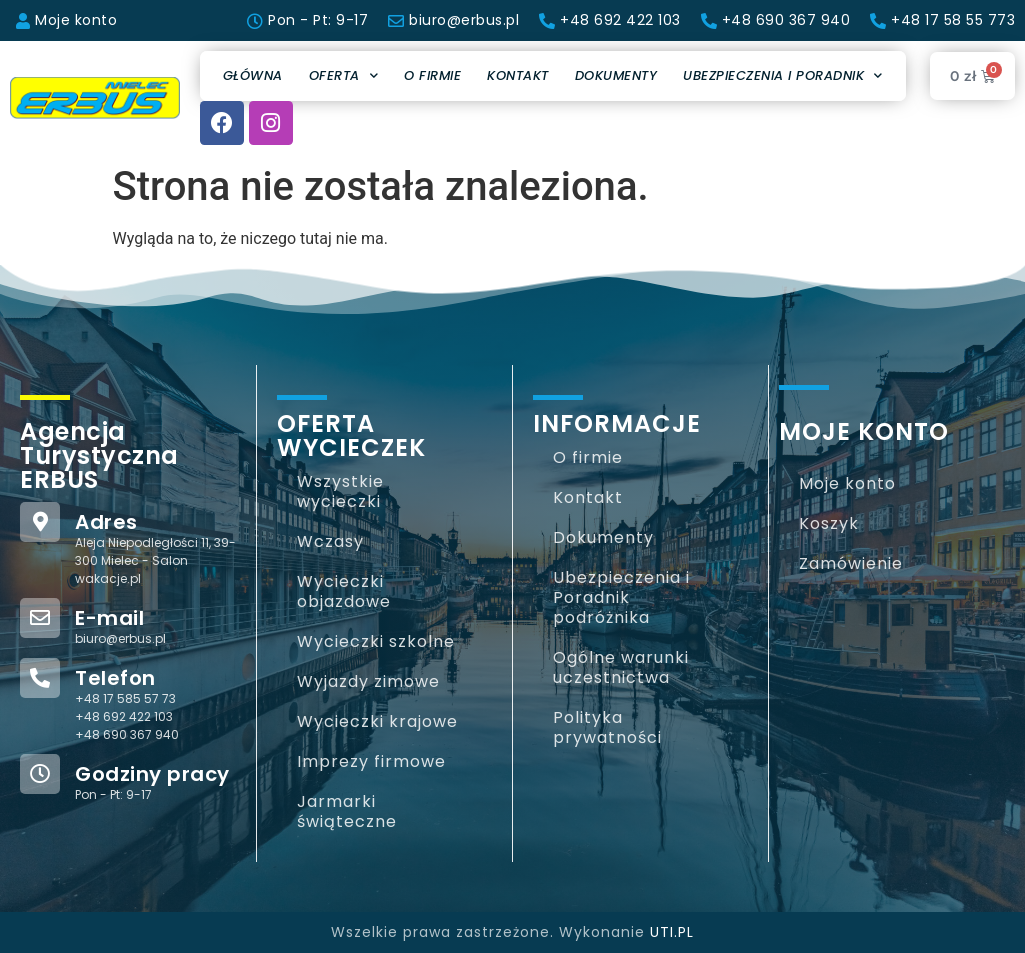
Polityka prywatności (607, 727)
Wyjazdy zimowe (368, 681)
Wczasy (330, 541)
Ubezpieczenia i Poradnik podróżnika (621, 597)
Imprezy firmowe (371, 761)
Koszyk (829, 523)
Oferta (344, 75)
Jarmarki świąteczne (347, 811)
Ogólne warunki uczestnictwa (621, 667)
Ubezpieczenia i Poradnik (783, 75)
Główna (253, 75)
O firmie (432, 75)
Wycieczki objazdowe (344, 591)
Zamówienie (851, 563)
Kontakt (518, 75)
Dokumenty (616, 75)
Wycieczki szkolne (376, 641)
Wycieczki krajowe (377, 721)
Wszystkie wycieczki (340, 491)
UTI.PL (672, 932)
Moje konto (847, 483)
